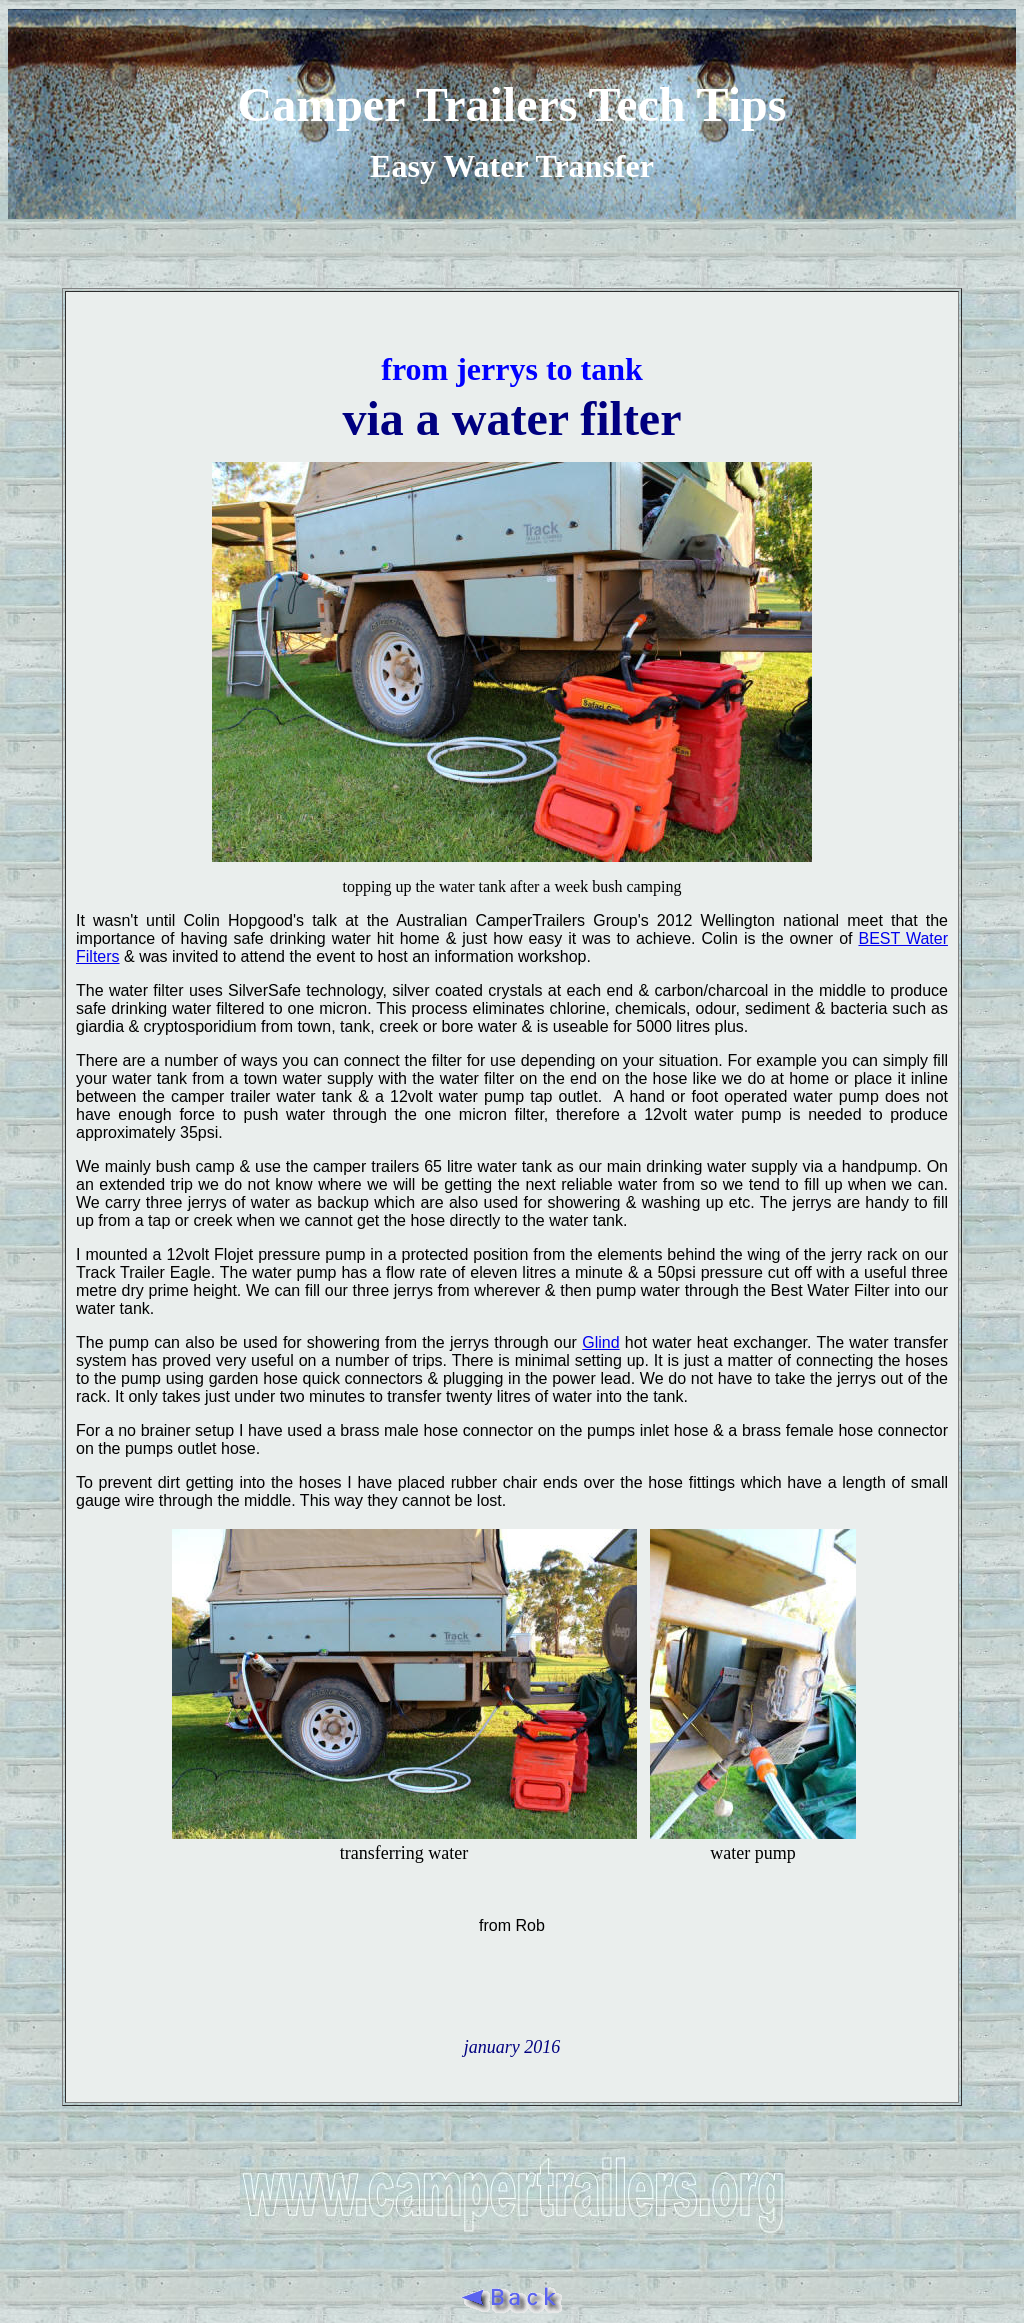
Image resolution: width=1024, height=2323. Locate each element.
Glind (600, 1342)
